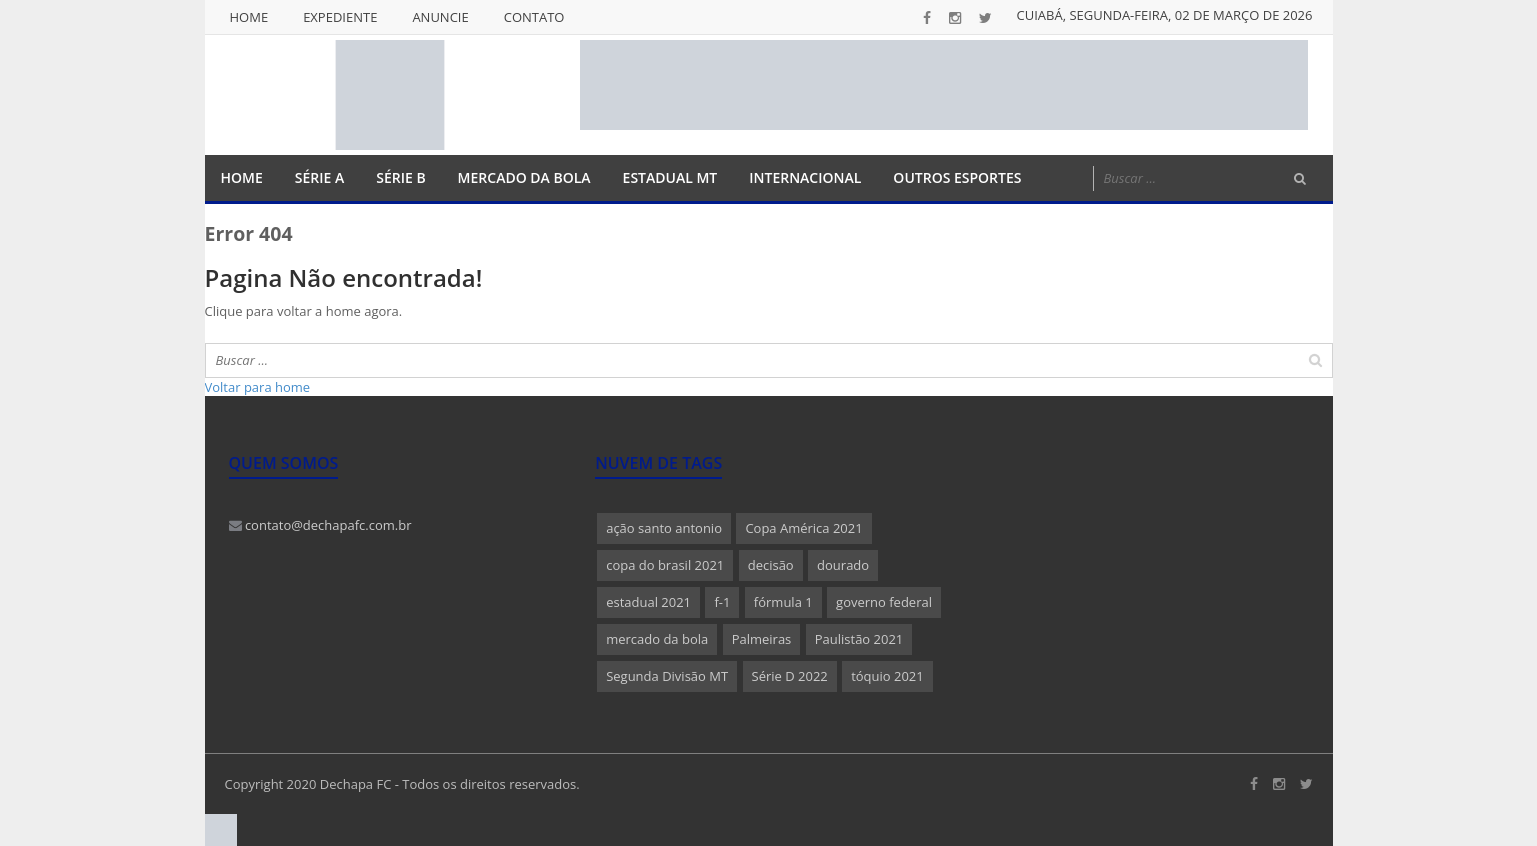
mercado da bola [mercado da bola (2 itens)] (657, 639)
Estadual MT (670, 177)
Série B (400, 177)
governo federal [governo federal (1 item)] (884, 602)
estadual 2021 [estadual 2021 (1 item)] (648, 602)
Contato (534, 17)
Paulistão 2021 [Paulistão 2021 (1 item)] (859, 639)
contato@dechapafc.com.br (320, 525)
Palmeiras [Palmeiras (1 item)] (762, 639)
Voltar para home (258, 387)
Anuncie (440, 17)
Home (249, 17)
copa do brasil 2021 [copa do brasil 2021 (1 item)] (665, 565)
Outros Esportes (957, 177)
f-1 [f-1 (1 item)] (722, 602)
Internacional (805, 177)
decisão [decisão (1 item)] (771, 565)
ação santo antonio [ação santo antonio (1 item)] (664, 528)
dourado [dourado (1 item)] (843, 565)
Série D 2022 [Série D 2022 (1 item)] (790, 676)
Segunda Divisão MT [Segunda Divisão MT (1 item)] (667, 676)
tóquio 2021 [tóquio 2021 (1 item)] (887, 676)
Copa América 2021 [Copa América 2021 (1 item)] (803, 528)
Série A (319, 177)
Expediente (340, 17)
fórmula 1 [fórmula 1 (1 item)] (783, 602)
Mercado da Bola (524, 177)
